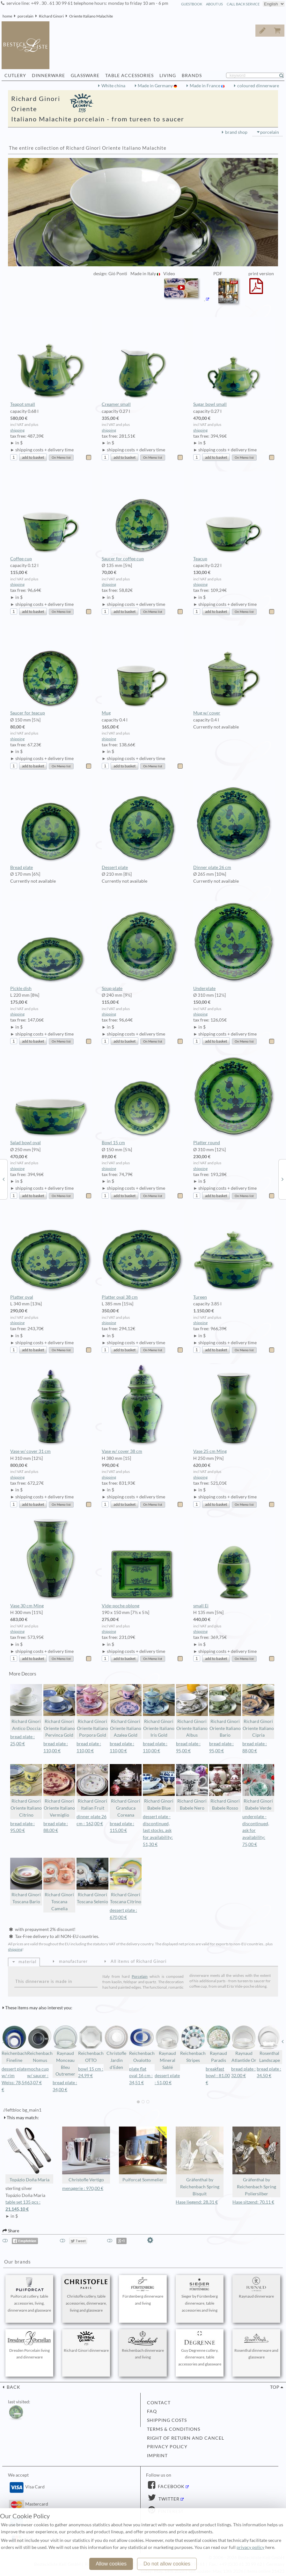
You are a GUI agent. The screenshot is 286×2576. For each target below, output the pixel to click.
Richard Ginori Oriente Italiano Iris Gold (159, 1711)
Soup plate (143, 946)
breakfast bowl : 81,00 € (218, 2075)
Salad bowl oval (51, 1100)
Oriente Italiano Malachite (91, 16)
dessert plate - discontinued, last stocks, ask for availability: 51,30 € (158, 1830)
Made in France (205, 85)
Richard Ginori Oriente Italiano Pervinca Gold (59, 1711)
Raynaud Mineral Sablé (167, 2047)
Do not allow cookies (166, 2563)
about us (214, 4)
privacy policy (167, 2446)
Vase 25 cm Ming (234, 1409)
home (7, 16)
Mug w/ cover (234, 670)
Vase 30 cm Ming (51, 1563)
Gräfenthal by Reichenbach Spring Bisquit (200, 2161)
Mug (143, 670)
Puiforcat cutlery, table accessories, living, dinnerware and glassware (29, 2295)
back (12, 2387)
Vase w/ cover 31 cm (51, 1409)
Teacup (234, 516)
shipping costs (167, 2420)
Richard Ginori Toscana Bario (26, 1881)
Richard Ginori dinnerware (86, 2342)
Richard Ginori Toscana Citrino (126, 1881)
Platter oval (51, 1255)
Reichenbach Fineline (14, 2044)
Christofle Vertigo (86, 2154)
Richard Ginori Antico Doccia (26, 1707)
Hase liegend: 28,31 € (197, 2202)
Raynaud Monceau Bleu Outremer (65, 2051)
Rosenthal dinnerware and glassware (256, 2345)
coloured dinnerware (258, 85)
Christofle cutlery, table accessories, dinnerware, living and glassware (86, 2295)
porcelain (25, 16)
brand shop (236, 132)
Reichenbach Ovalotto (142, 2044)
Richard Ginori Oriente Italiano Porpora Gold (92, 1711)
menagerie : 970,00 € (82, 2188)
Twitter (168, 2498)
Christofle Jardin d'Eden (116, 2047)
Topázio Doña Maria (29, 2154)
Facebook (171, 2486)
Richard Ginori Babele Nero (192, 1787)
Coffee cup (51, 516)
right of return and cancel (185, 2438)
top (275, 2387)
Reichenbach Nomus (40, 2044)
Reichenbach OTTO (91, 2044)
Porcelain (140, 1976)
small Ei (234, 1563)
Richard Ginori (51, 16)
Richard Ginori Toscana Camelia (59, 1884)
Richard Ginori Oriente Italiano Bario (225, 1711)
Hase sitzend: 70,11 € (253, 2202)
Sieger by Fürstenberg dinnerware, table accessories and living (199, 2295)
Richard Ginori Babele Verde (258, 1787)
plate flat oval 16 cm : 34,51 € (141, 2075)
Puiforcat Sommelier (143, 2154)
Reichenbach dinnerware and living (143, 2345)
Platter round (234, 1100)
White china (113, 85)
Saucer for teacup (51, 670)
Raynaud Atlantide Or (244, 2044)
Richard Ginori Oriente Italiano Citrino (26, 1791)
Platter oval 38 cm (143, 1255)
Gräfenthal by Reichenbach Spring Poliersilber (256, 2161)
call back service (243, 4)
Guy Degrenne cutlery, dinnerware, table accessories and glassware (199, 2349)
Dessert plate (143, 825)
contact (159, 2402)
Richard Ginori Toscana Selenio (92, 1881)
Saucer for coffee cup (143, 516)
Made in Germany (156, 85)
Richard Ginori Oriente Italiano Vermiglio (59, 1791)
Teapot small (51, 362)
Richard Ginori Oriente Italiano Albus (192, 1711)
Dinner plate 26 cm (234, 825)
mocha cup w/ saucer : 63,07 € (38, 2075)
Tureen (234, 1255)
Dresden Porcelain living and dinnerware (29, 2345)
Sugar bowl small (234, 362)
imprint (157, 2455)
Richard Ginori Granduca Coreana (126, 1791)
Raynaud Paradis (218, 2044)
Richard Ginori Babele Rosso (225, 1787)
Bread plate (51, 825)
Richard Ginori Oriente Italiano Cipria (258, 1711)
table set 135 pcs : (29, 2206)
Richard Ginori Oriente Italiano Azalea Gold (126, 1711)
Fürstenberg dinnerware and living (143, 2291)
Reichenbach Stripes (193, 2044)
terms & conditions (173, 2429)
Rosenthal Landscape (269, 2044)
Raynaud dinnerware (256, 2288)
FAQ (152, 2411)
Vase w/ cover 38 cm (143, 1409)
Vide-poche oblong (143, 1563)
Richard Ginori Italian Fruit (92, 1787)
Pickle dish (51, 946)
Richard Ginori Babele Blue (159, 1787)
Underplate (234, 946)
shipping (17, 430)
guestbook (191, 4)
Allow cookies (111, 2563)
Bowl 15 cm (143, 1100)
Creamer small (143, 362)
